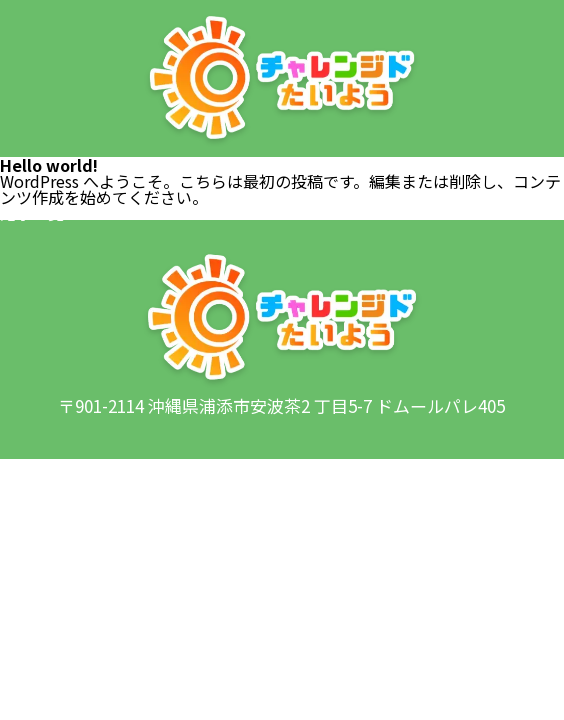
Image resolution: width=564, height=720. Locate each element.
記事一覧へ (40, 213)
